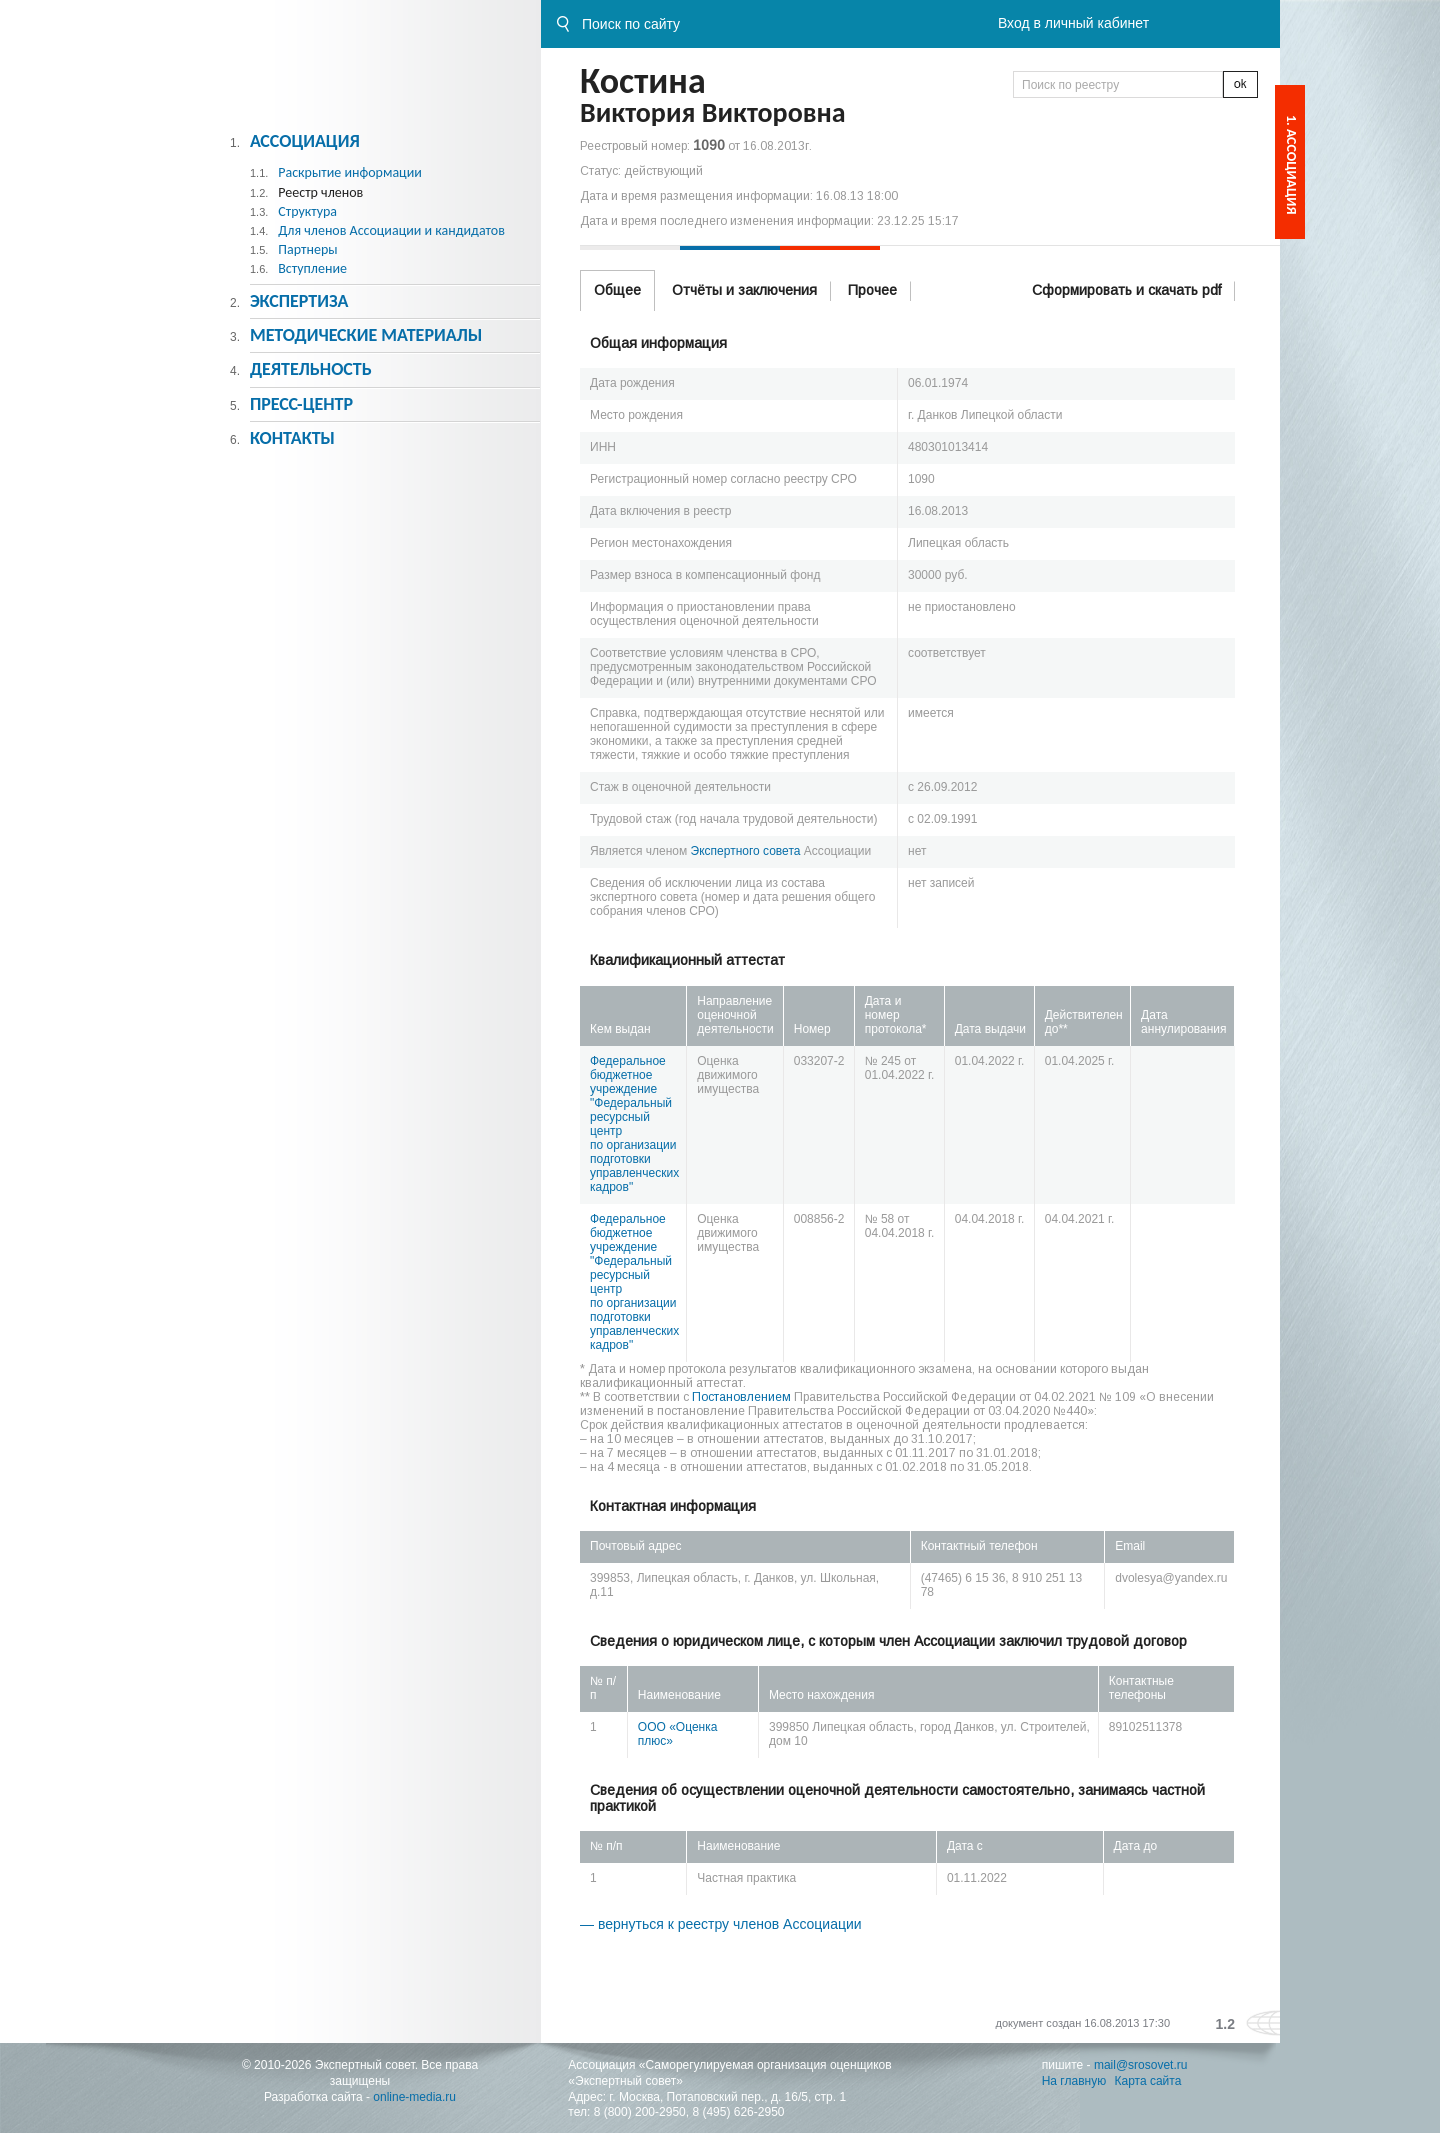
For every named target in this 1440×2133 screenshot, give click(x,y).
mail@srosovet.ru (1141, 2065)
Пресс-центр (301, 404)
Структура (307, 211)
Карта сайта (1148, 2081)
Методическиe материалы (366, 335)
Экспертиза (299, 301)
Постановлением (741, 1397)
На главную (1074, 2081)
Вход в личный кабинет (1073, 23)
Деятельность (311, 369)
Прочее (872, 290)
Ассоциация (305, 141)
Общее (617, 290)
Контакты (292, 438)
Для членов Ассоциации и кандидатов (391, 230)
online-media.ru (414, 2097)
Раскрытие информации (350, 172)
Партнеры (307, 249)
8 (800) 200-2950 (640, 2112)
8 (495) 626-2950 (738, 2112)
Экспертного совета (746, 851)
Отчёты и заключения (744, 290)
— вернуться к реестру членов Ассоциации (721, 1924)
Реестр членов (320, 192)
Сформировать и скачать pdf (1126, 290)
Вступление (312, 268)
